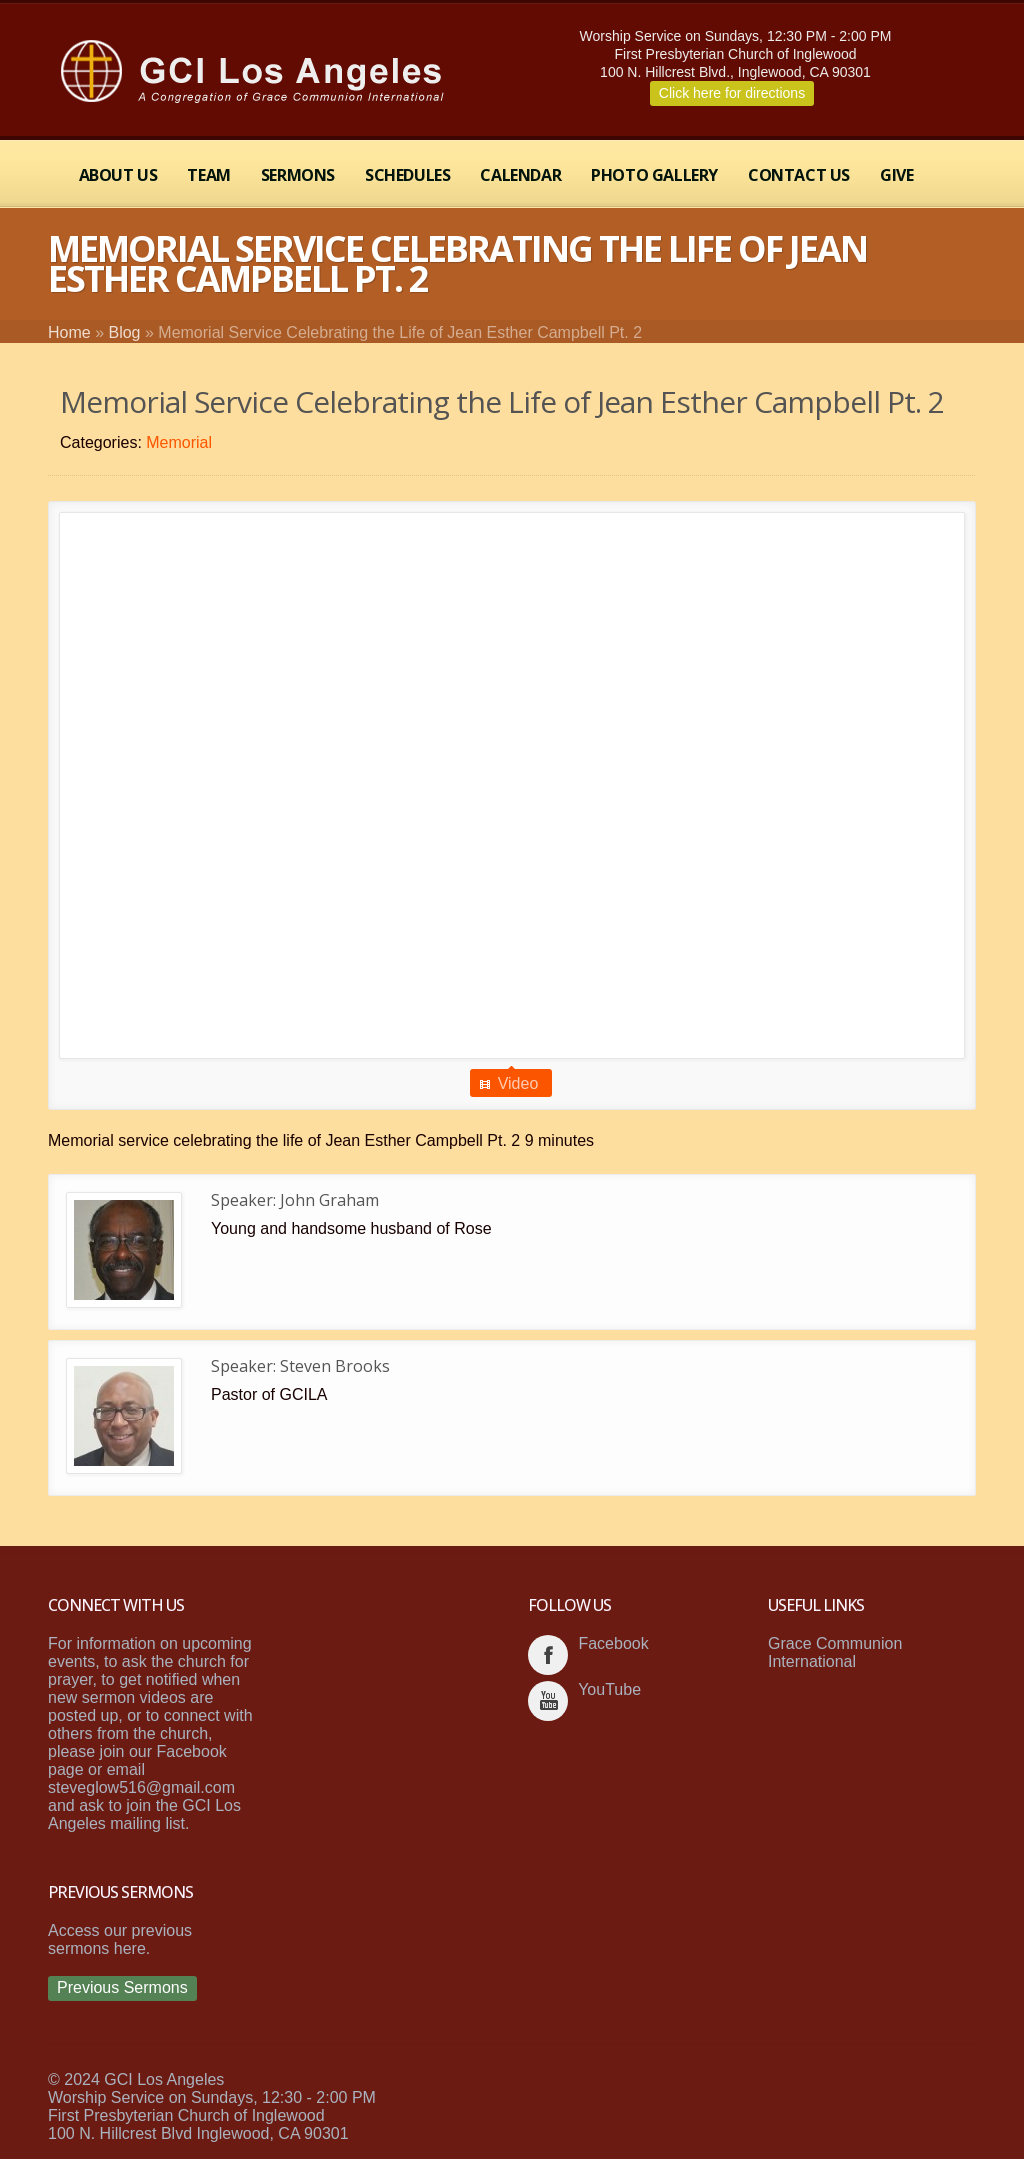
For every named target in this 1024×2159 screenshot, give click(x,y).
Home (69, 332)
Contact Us (799, 175)
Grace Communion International (835, 1652)
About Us (118, 175)
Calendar (520, 175)
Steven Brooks (335, 1366)
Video (518, 1083)
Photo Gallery (654, 175)
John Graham (329, 1200)
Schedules (407, 175)
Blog (124, 332)
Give (896, 175)
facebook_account (548, 1655)
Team (208, 175)
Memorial (179, 442)
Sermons (298, 175)
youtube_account (548, 1701)
